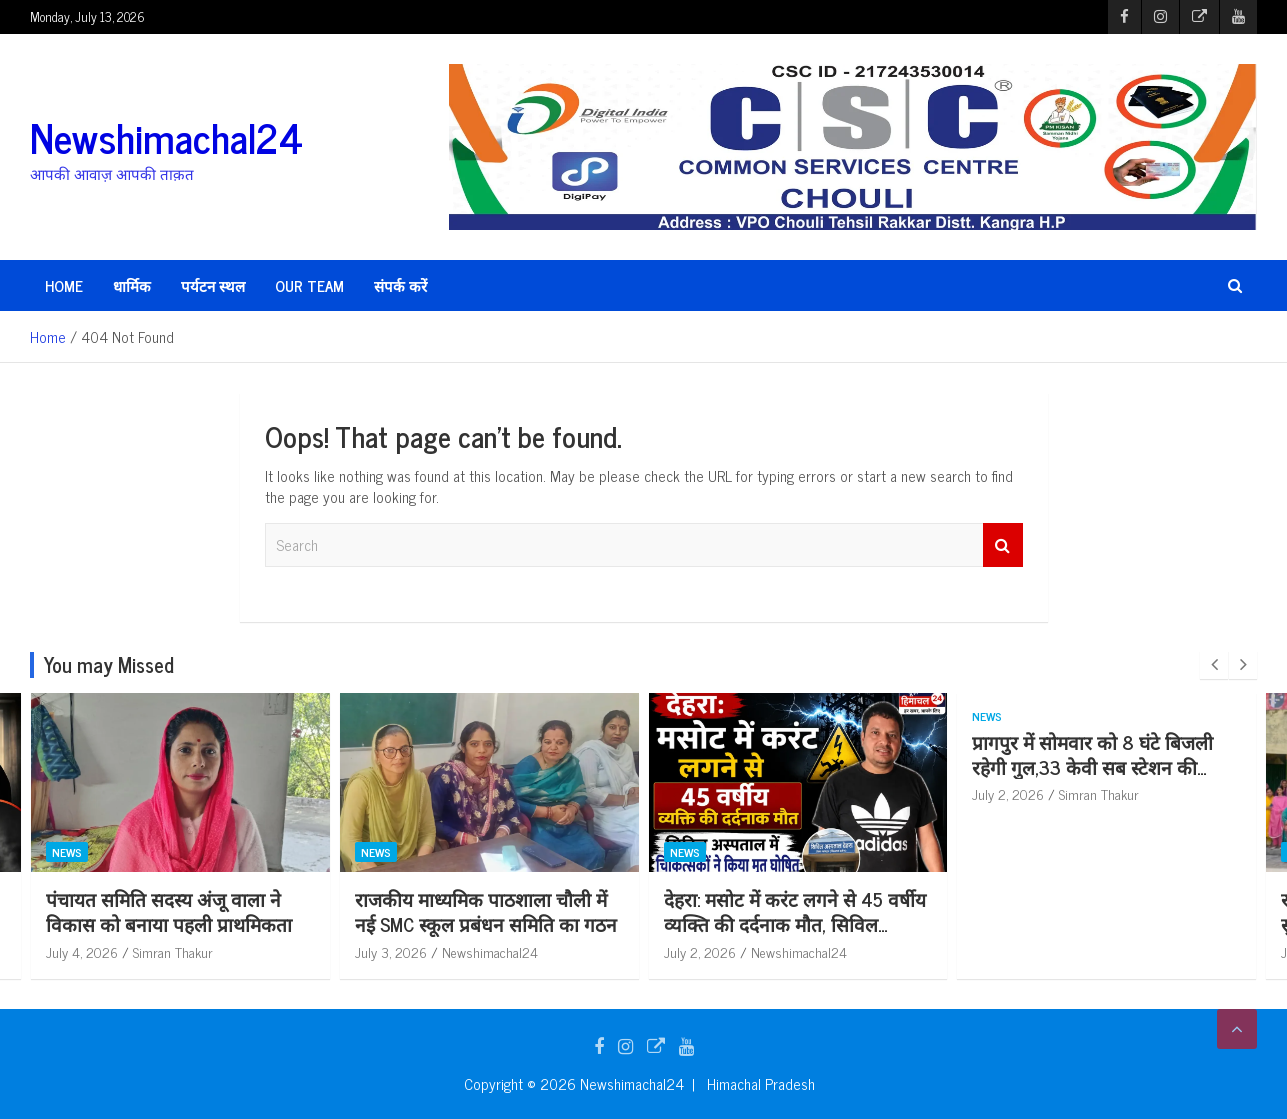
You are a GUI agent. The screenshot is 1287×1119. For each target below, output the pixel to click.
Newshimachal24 (166, 137)
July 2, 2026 (735, 951)
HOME (64, 285)
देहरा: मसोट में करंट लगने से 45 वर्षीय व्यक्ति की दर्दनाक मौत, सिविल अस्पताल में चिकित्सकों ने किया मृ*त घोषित (830, 935)
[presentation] (1214, 665)
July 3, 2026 (426, 951)
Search (1003, 545)
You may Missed (109, 664)
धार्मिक (132, 285)
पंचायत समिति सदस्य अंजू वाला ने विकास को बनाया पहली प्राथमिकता (204, 911)
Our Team (309, 285)
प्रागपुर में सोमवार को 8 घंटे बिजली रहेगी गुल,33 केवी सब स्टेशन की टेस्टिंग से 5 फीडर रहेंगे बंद (1128, 766)
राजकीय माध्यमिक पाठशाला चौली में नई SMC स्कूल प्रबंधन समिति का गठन (521, 911)
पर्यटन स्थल (213, 285)
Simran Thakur (208, 951)
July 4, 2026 (117, 951)
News (102, 852)
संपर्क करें (400, 285)
